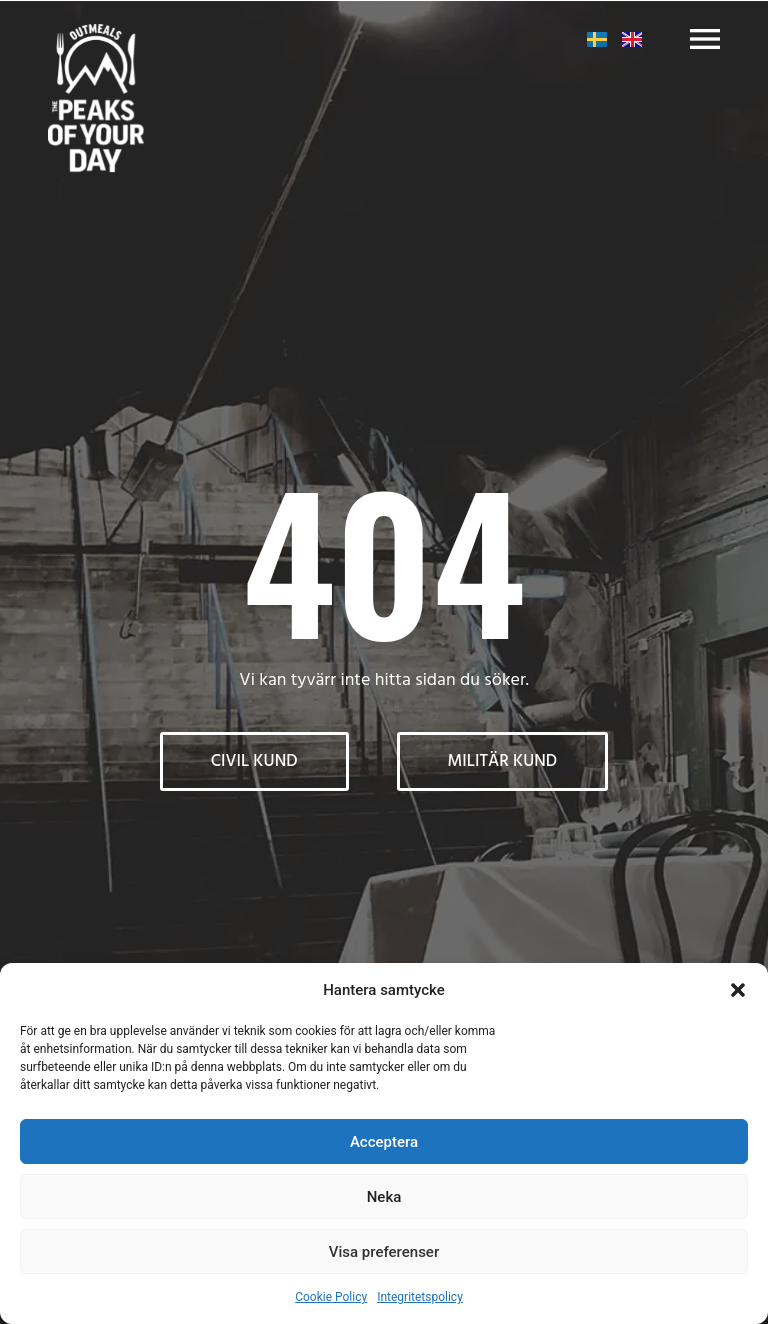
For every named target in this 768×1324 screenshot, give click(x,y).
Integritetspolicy (420, 1297)
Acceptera (384, 1142)
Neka (384, 1197)
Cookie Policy (331, 1297)
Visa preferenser (384, 1252)
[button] (738, 990)
